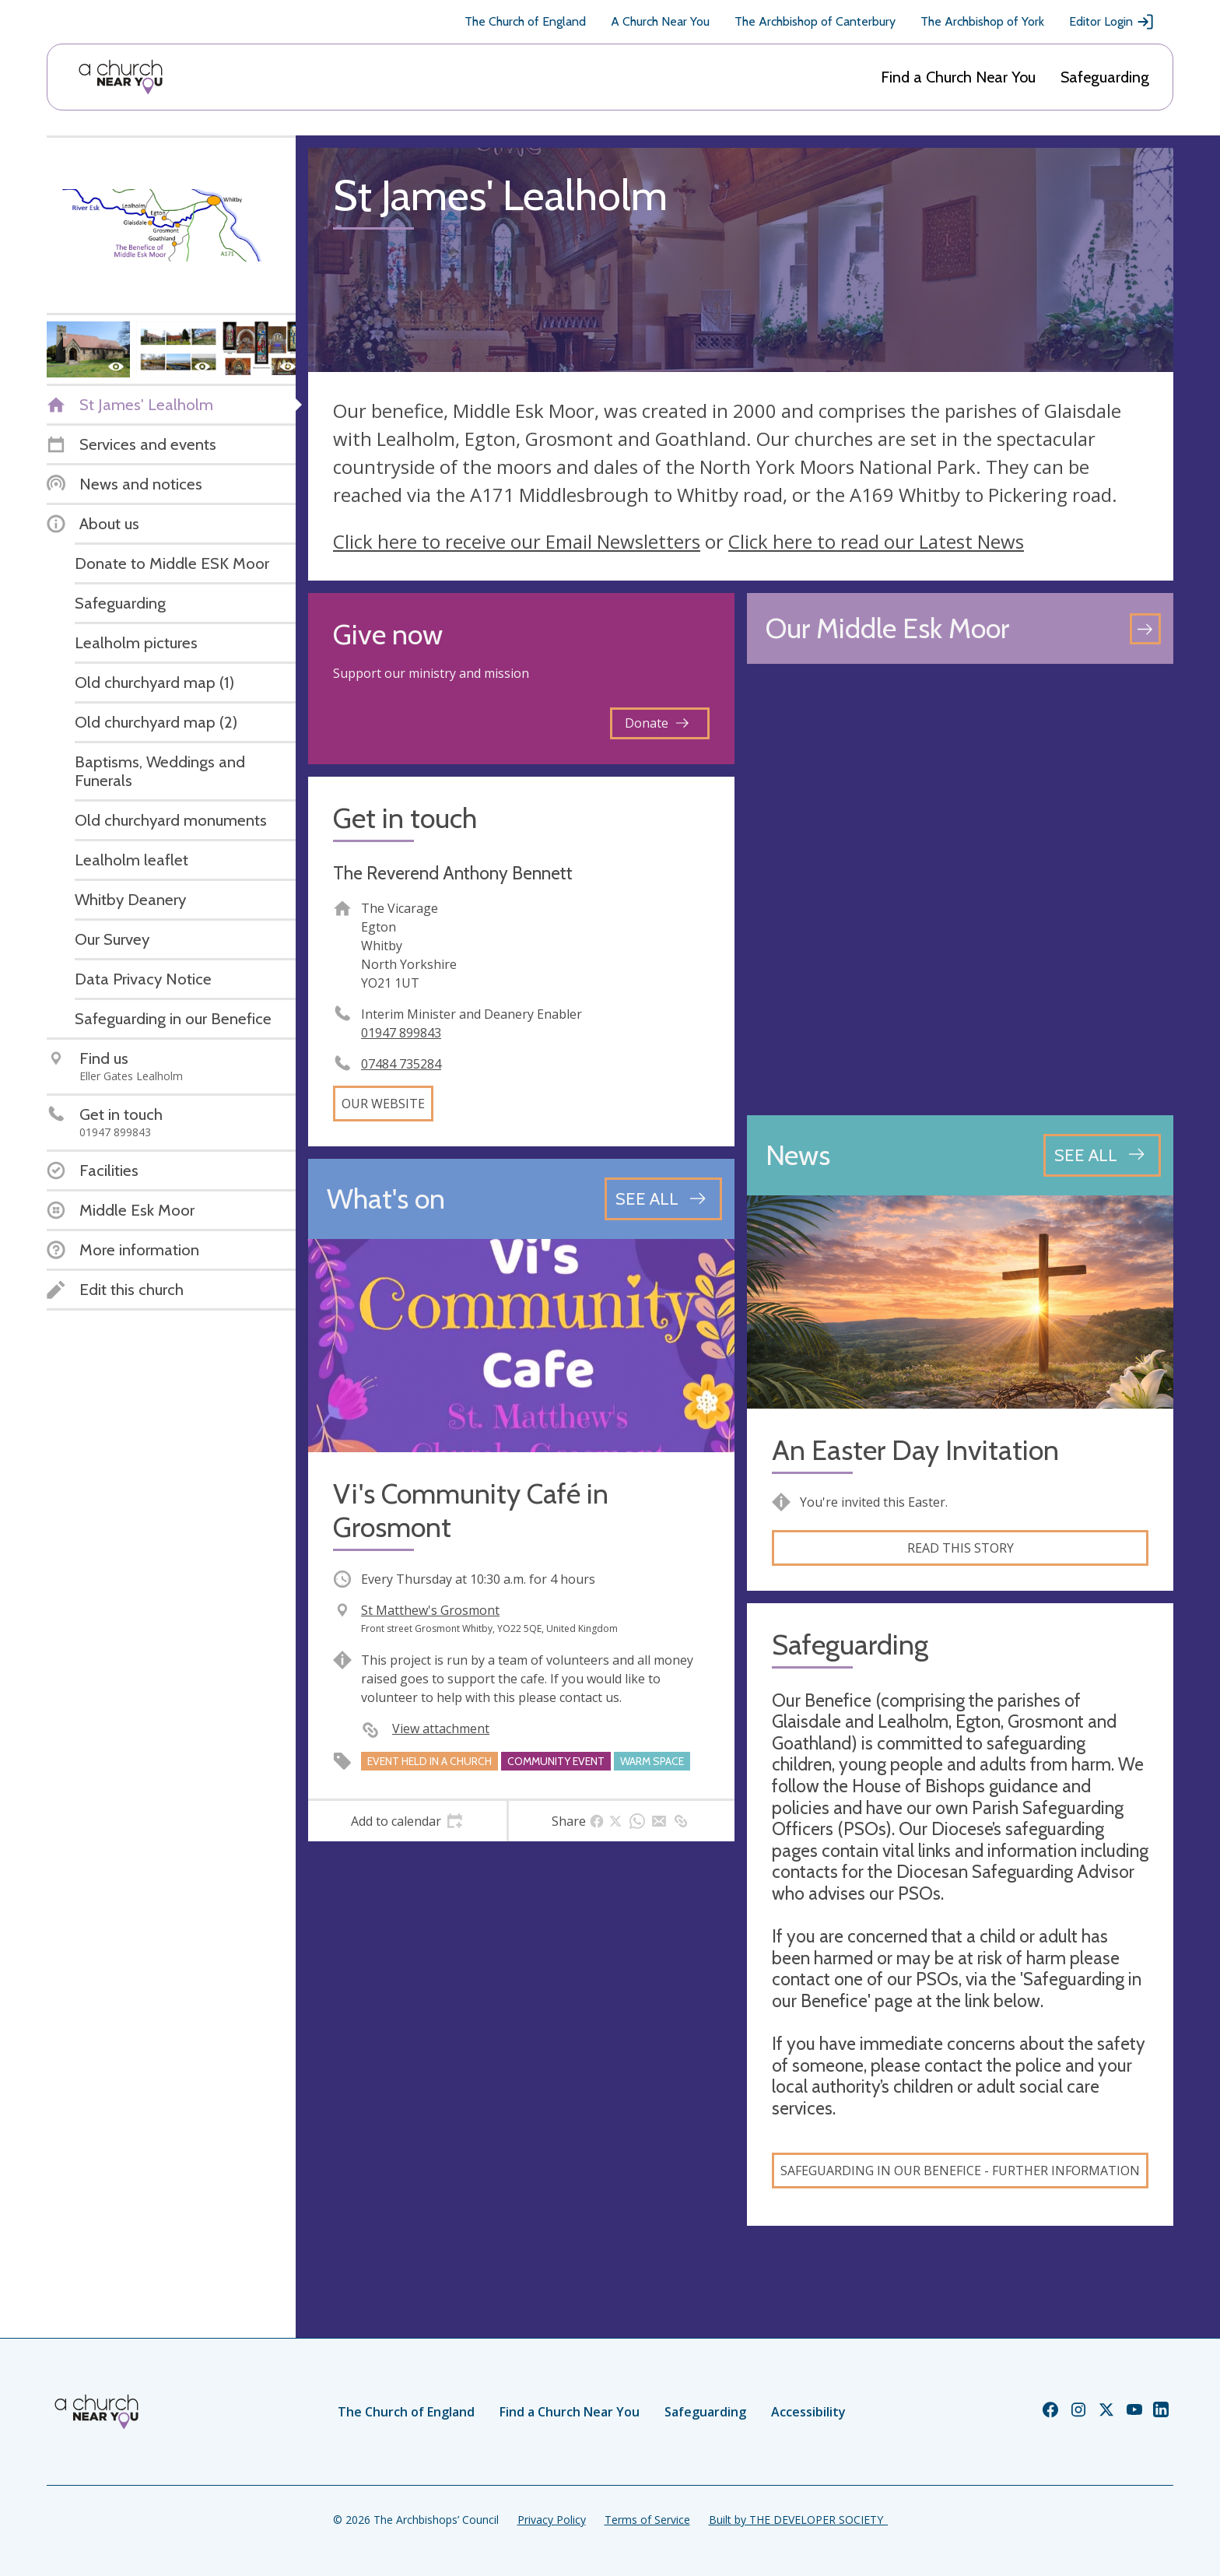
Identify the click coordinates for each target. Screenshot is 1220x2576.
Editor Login (1112, 21)
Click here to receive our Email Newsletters (516, 541)
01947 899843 (401, 1032)
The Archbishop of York (982, 21)
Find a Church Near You (958, 77)
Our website (383, 1103)
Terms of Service (647, 2519)
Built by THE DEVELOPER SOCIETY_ (798, 2519)
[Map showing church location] (960, 889)
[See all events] (663, 1198)
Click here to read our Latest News (876, 541)
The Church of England (525, 21)
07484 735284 (401, 1063)
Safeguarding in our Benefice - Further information (960, 2170)
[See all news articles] (1102, 1155)
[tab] (407, 1821)
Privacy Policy (551, 2519)
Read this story (960, 1547)
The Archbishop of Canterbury (815, 21)
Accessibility (808, 2411)
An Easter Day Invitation (915, 1450)
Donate (657, 723)
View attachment (440, 1728)
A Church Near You (660, 21)
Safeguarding (1104, 77)
